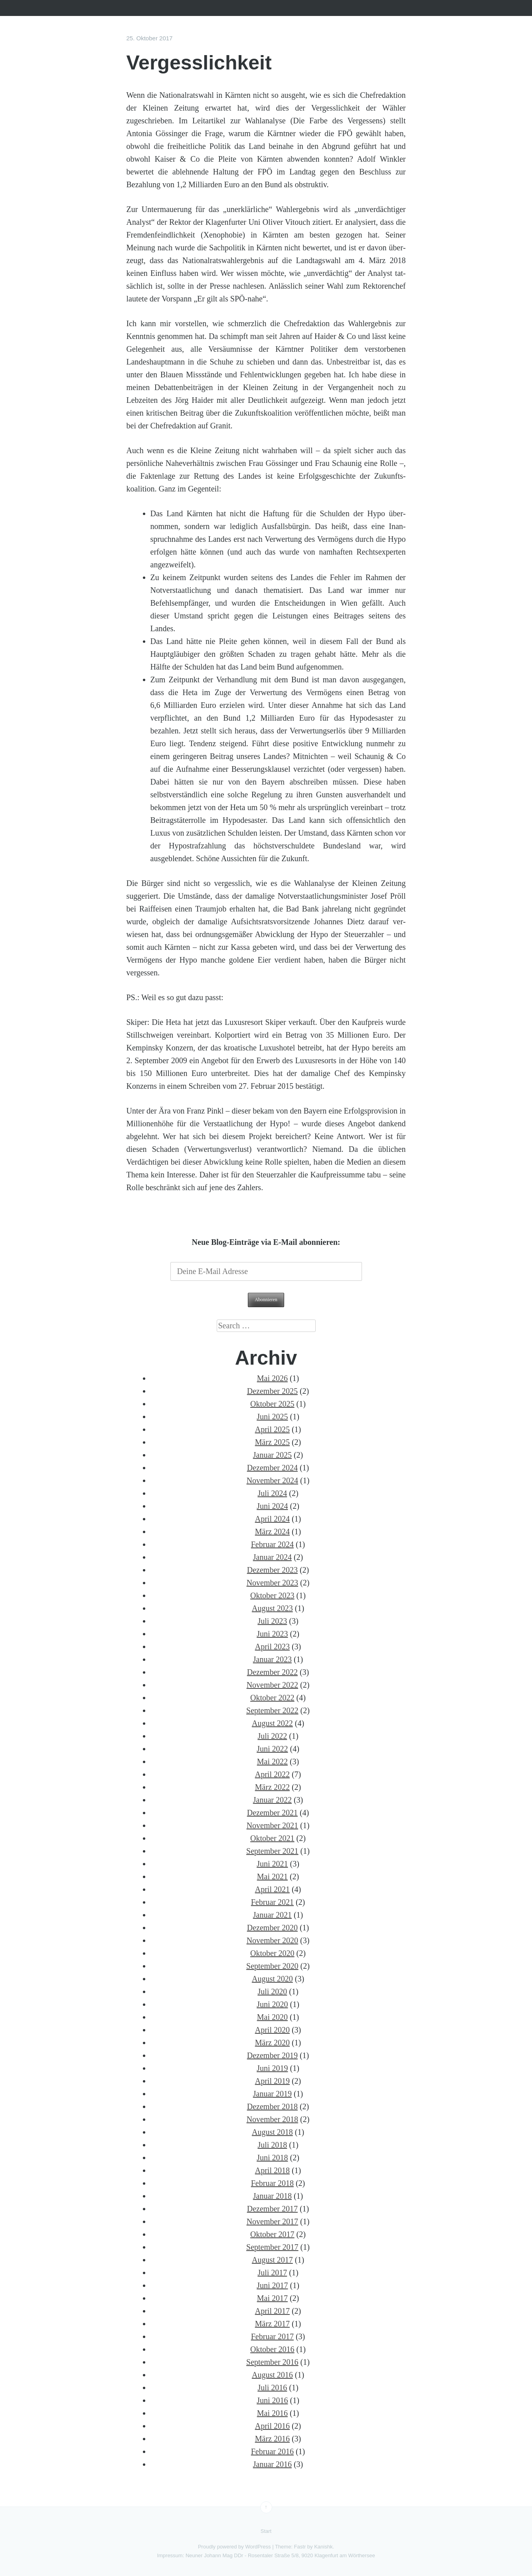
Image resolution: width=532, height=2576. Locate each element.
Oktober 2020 (272, 1953)
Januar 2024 (272, 1557)
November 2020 (272, 1940)
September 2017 (272, 2247)
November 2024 (272, 1480)
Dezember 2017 (272, 2208)
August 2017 (272, 2259)
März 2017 (272, 2323)
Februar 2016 (272, 2451)
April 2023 (272, 1646)
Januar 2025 (272, 1454)
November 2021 (272, 1825)
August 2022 (272, 1723)
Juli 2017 (272, 2272)
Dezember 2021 (272, 1812)
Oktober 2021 (272, 1838)
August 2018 (272, 2132)
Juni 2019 (272, 2068)
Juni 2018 (272, 2157)
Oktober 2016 (272, 2349)
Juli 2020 (272, 1991)
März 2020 (272, 2042)
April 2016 (272, 2425)
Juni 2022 (272, 1748)
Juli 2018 (272, 2144)
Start (266, 2531)
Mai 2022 (272, 1761)
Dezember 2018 (272, 2106)
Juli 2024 (272, 1493)
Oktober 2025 (272, 1403)
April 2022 (272, 1774)
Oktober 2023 (272, 1595)
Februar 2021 (272, 1902)
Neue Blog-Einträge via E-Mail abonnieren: (266, 1242)
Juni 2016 (272, 2400)
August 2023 (272, 1608)
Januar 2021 (272, 1914)
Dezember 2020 (272, 1927)
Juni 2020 (272, 2004)
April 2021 (272, 1889)
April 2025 (272, 1429)
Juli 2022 (272, 1736)
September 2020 (272, 1966)
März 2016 (272, 2438)
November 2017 (272, 2221)
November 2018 (272, 2119)
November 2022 (272, 1684)
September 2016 (272, 2362)
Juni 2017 (272, 2285)
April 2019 (272, 2081)
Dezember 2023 (272, 1569)
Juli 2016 (272, 2387)
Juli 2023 (272, 1621)
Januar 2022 (272, 1799)
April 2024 (272, 1518)
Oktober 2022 (272, 1697)
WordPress (258, 2547)
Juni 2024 (272, 1506)
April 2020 (272, 2029)
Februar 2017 (272, 2336)
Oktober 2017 (272, 2234)
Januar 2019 (272, 2093)
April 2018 (272, 2170)
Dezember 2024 (272, 1467)
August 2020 (272, 1978)
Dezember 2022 (272, 1672)
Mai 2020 (272, 2017)
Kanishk (323, 2547)
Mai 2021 (272, 1876)
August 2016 (272, 2374)
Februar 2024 (272, 1544)
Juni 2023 (272, 1633)
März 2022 (272, 1787)
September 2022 (272, 1710)
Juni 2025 (272, 1416)
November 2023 (272, 1582)
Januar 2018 (272, 2196)
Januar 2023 (272, 1659)
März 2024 (272, 1531)
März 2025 (272, 1442)
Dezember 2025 (272, 1391)
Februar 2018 (272, 2183)
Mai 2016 (272, 2413)
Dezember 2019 (272, 2055)
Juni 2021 (272, 1863)
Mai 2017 (272, 2298)
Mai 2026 (272, 1378)
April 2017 (272, 2311)
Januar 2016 (272, 2464)
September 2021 (272, 1851)
